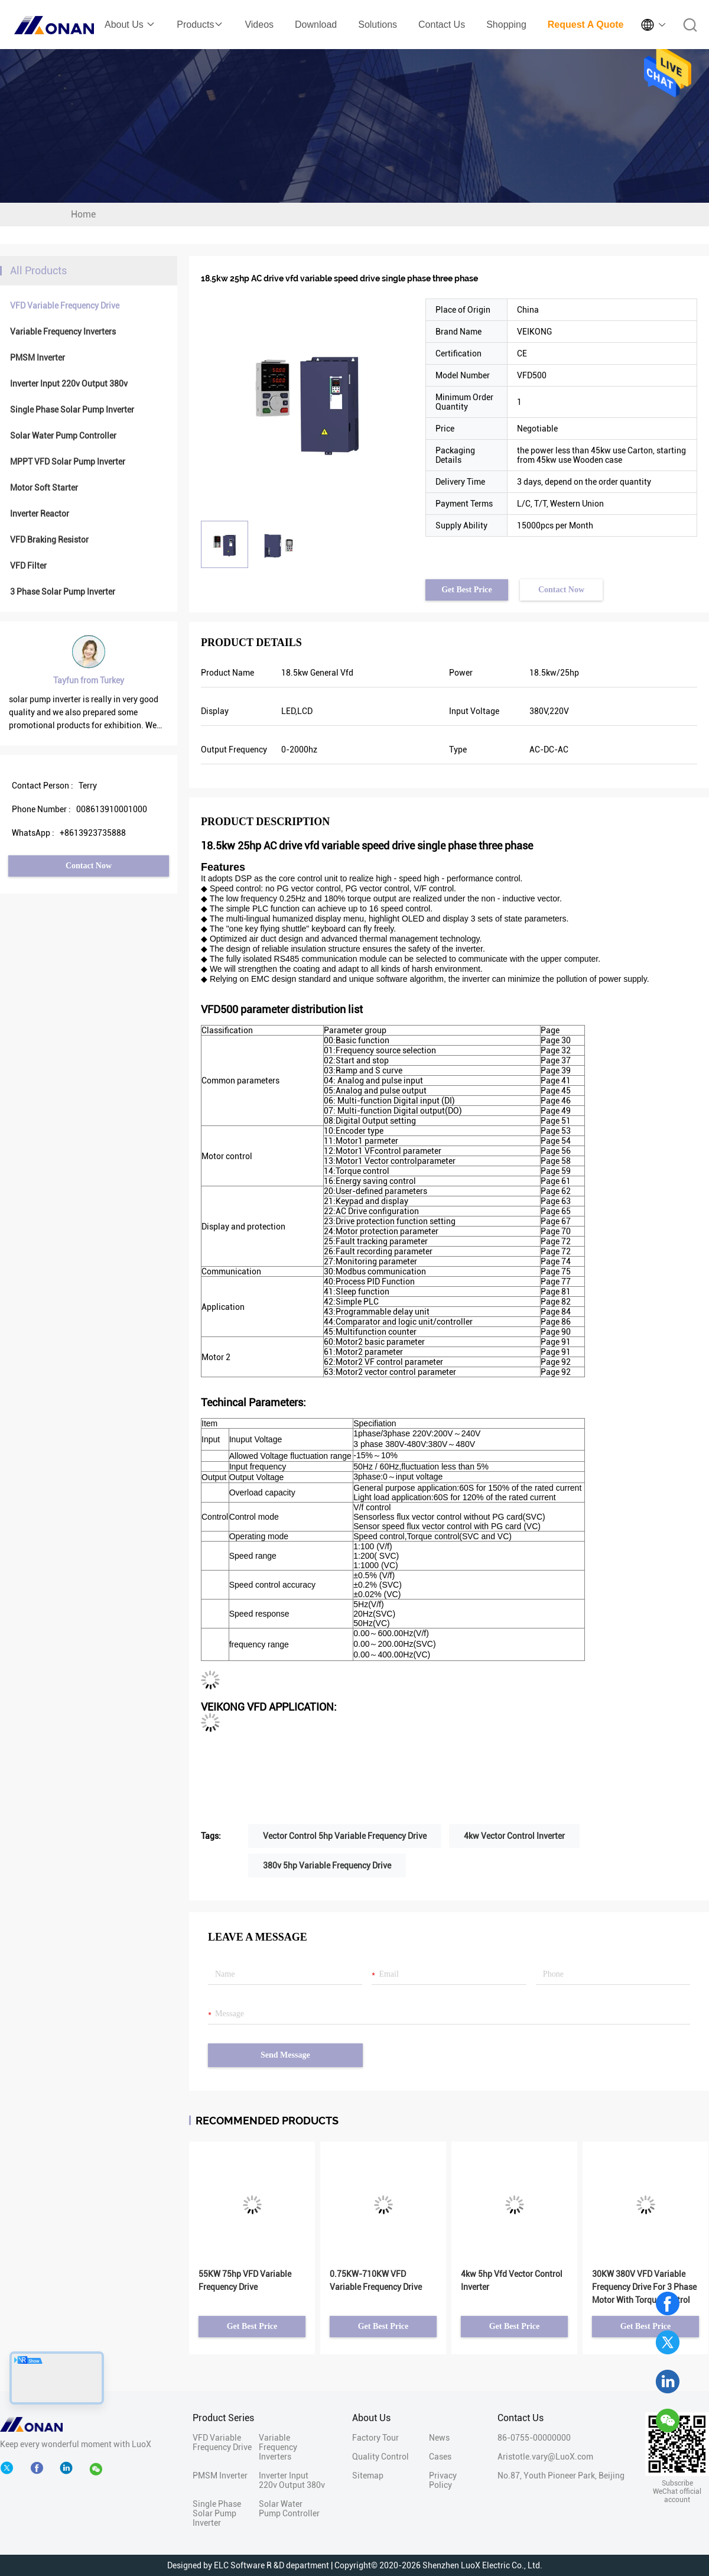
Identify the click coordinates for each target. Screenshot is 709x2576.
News (439, 2437)
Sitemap (367, 2475)
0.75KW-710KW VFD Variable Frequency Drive (376, 2280)
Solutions (377, 25)
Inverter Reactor (39, 513)
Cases (440, 2456)
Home (83, 214)
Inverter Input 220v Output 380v (69, 383)
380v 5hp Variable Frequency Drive (327, 1865)
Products (200, 25)
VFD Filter (28, 565)
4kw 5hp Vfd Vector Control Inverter (511, 2280)
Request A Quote (586, 25)
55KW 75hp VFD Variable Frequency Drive (245, 2280)
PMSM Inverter (37, 357)
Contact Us (441, 25)
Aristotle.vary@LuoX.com (545, 2456)
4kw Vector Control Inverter (514, 1836)
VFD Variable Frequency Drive (64, 305)
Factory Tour (375, 2437)
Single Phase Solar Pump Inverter (72, 409)
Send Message (285, 2055)
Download (316, 25)
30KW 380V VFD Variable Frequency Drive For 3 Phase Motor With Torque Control (644, 2287)
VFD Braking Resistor (49, 539)
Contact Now (89, 865)
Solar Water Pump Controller (63, 435)
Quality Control (380, 2456)
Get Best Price (466, 589)
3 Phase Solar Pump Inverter (62, 591)
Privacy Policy (443, 2480)
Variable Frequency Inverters (63, 331)
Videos (259, 25)
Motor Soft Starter (44, 487)
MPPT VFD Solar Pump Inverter (67, 461)
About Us (130, 25)
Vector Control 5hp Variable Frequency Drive (345, 1836)
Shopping (506, 25)
